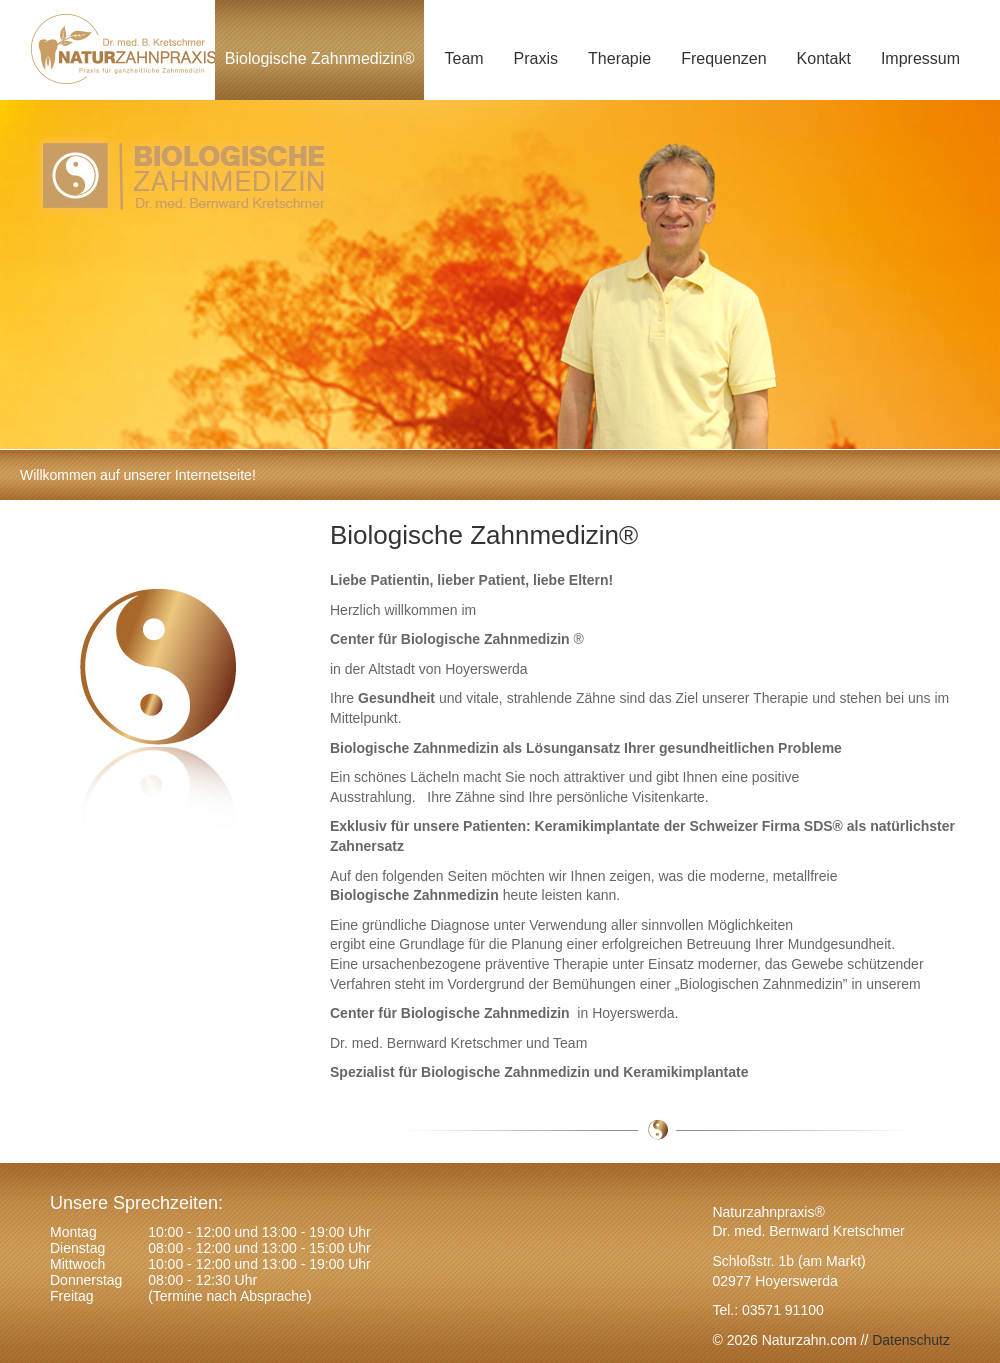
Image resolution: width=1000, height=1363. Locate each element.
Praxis (536, 58)
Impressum (920, 58)
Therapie (619, 58)
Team (463, 58)
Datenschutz (909, 1340)
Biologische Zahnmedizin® (320, 58)
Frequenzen (723, 58)
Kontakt (824, 58)
